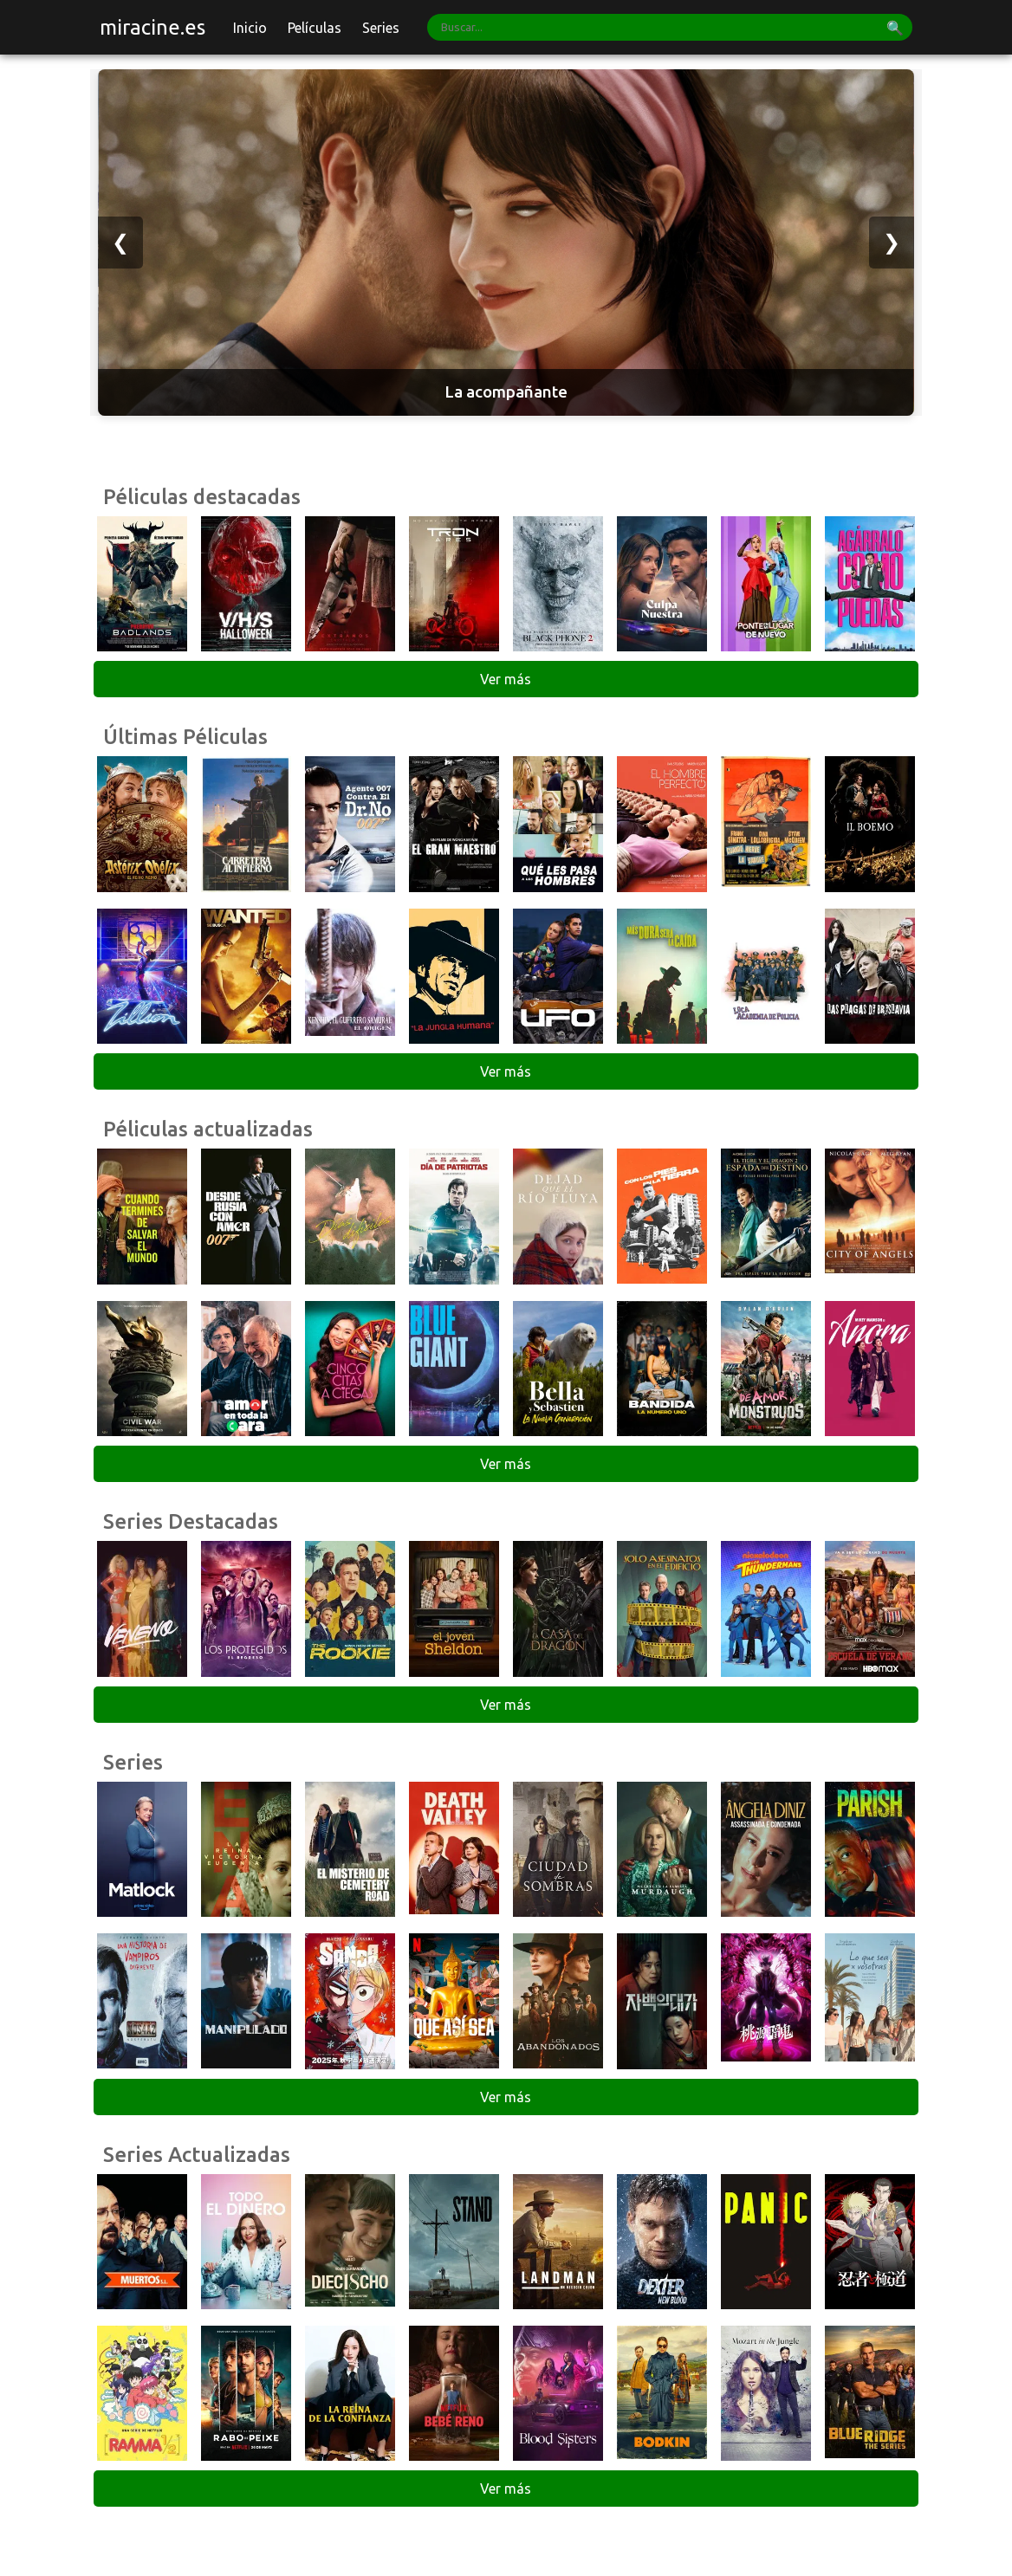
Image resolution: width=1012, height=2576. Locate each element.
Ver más (505, 679)
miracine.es (152, 27)
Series (380, 28)
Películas (314, 28)
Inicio (250, 28)
